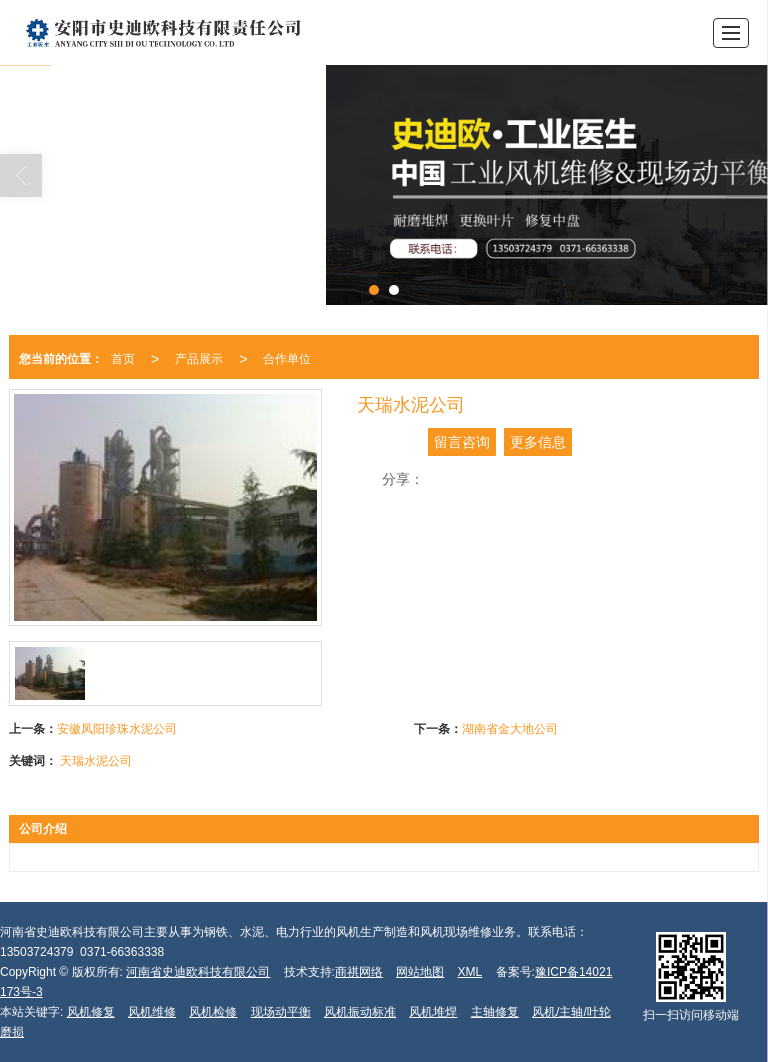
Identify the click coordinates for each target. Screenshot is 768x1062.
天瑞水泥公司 (96, 761)
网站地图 (420, 972)
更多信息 (538, 442)
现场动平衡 (281, 1012)
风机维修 (152, 1012)
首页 (123, 359)
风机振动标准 (360, 1012)
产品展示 (199, 359)
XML (470, 972)
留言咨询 (462, 442)
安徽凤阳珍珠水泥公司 (117, 729)
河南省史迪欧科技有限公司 (198, 972)
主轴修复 (495, 1012)
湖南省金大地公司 (510, 729)
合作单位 (287, 359)
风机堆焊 (433, 1012)
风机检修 (213, 1012)
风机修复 (91, 1012)
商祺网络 (359, 972)
